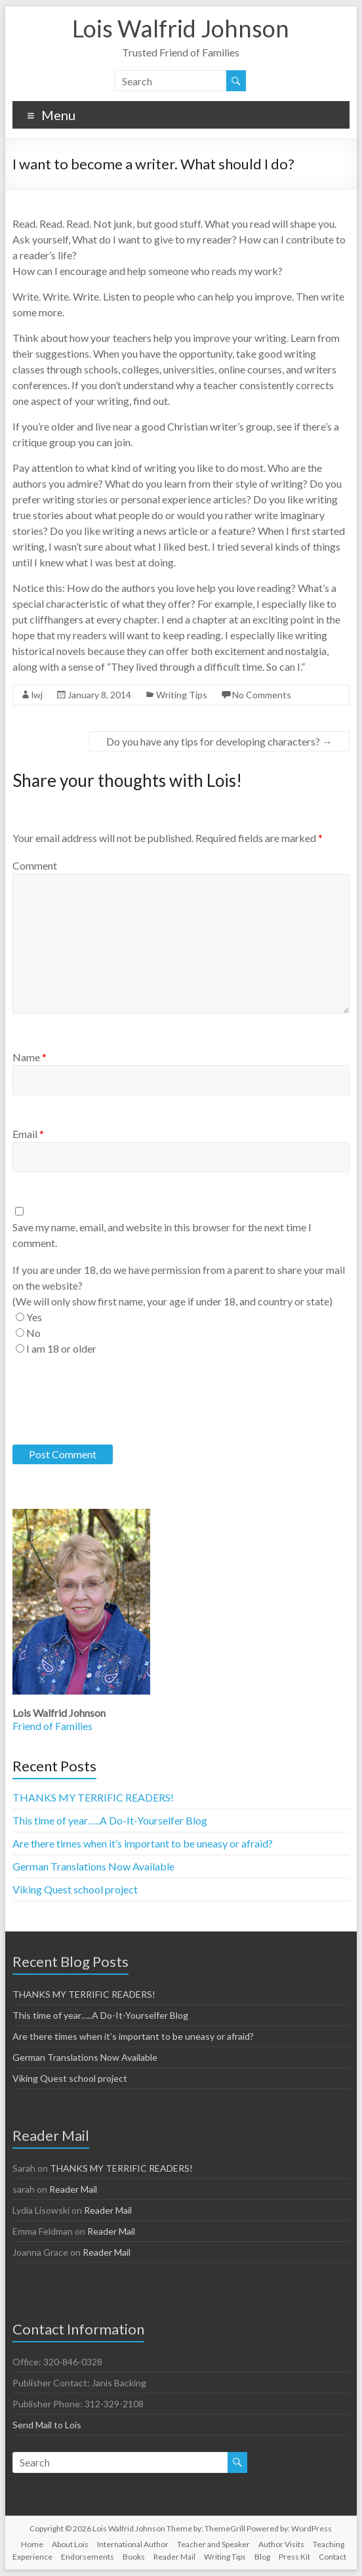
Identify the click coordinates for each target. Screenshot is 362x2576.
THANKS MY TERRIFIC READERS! (93, 1797)
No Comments (261, 694)
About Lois (70, 2544)
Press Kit (294, 2557)
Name (29, 1057)
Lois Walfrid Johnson (180, 28)
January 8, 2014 (99, 694)
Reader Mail (73, 2189)
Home (32, 2544)
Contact (332, 2557)
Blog (262, 2557)
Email (28, 1134)
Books (134, 2557)
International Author (133, 2544)
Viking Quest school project (75, 1889)
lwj (37, 694)
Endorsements (87, 2557)
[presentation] (112, 1400)
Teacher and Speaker (213, 2544)
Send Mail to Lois (46, 2424)
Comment (34, 865)
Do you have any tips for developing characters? (219, 741)
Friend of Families (52, 1726)
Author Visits (281, 2544)
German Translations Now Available (93, 1866)
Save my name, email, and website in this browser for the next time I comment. (162, 1235)
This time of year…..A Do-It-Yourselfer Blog (109, 1820)
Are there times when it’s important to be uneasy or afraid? (142, 1843)
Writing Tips (181, 694)
